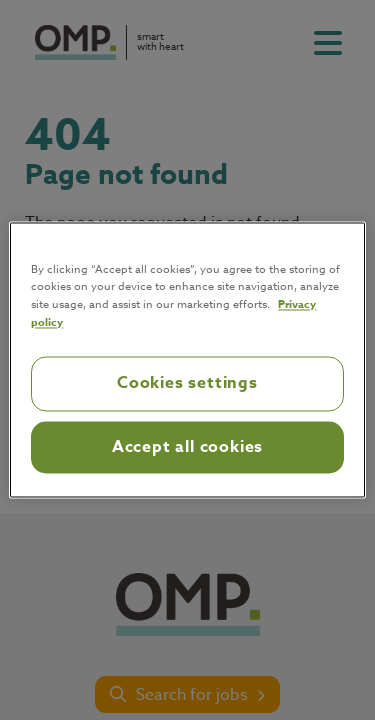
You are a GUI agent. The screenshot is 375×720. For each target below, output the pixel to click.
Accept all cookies (187, 447)
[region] (187, 359)
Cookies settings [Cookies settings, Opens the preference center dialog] (187, 384)
